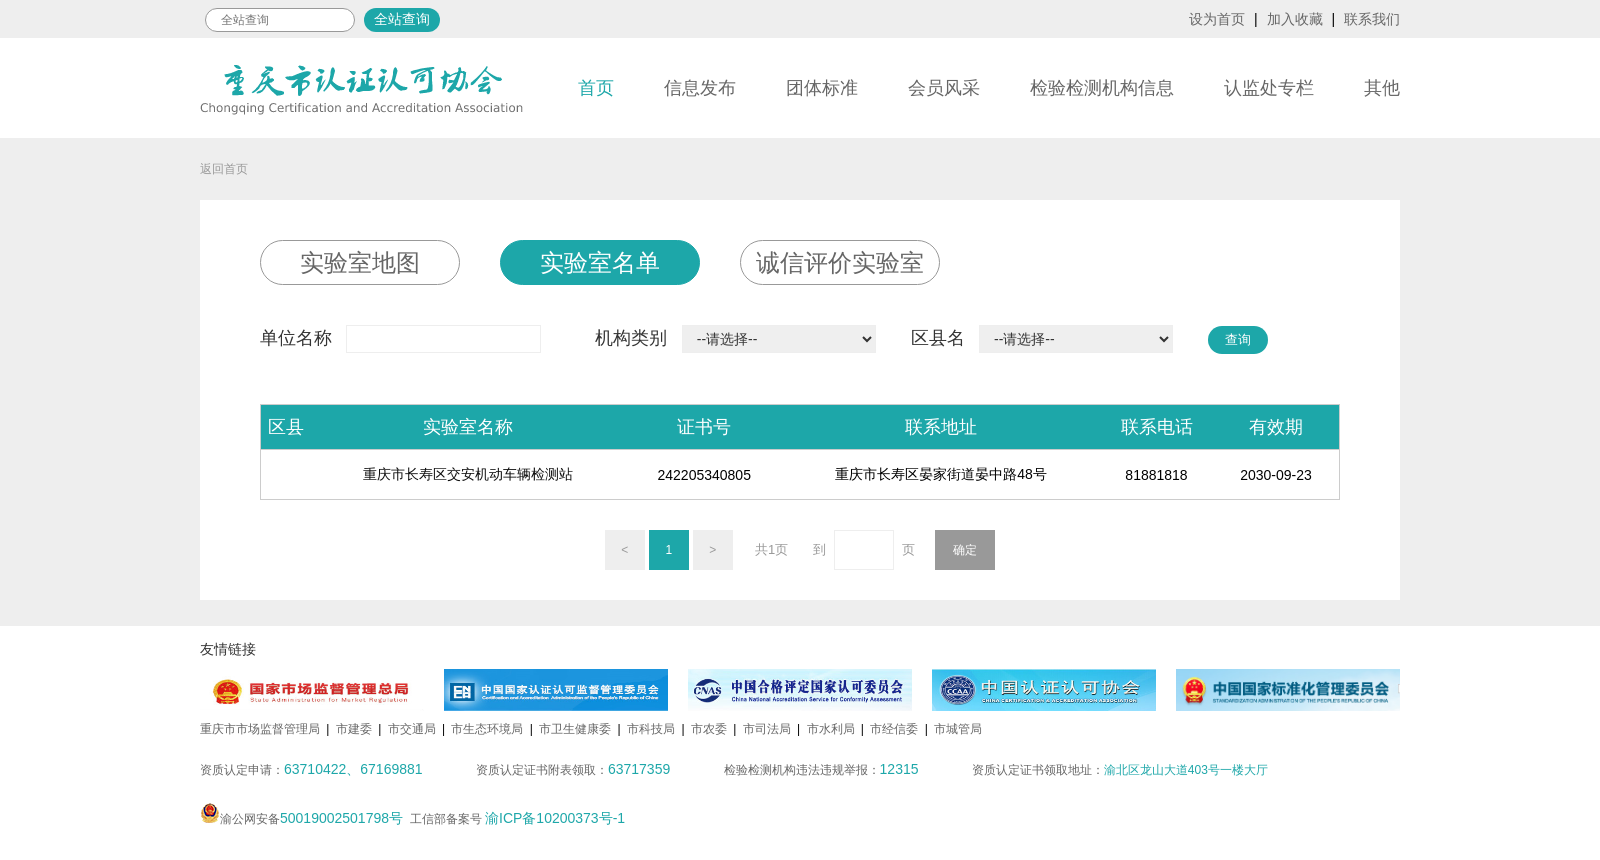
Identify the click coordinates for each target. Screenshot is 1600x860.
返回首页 (224, 169)
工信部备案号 (517, 819)
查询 (1238, 339)
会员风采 (944, 88)
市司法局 (767, 729)
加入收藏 (1295, 19)
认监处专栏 (1269, 88)
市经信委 (894, 729)
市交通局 (412, 729)
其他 (1382, 88)
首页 (596, 88)
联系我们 (1372, 19)
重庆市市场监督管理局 (260, 729)
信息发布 (700, 88)
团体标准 (822, 88)
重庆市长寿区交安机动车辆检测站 (468, 474)
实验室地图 (360, 262)
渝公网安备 (301, 819)
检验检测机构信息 (1102, 88)
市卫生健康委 (575, 729)
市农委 (709, 729)
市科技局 (651, 729)
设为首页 (1217, 19)
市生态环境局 (487, 729)
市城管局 (958, 729)
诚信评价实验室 (840, 262)
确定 (965, 550)
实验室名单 (600, 262)
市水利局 (831, 729)
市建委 (354, 729)
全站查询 (402, 19)
